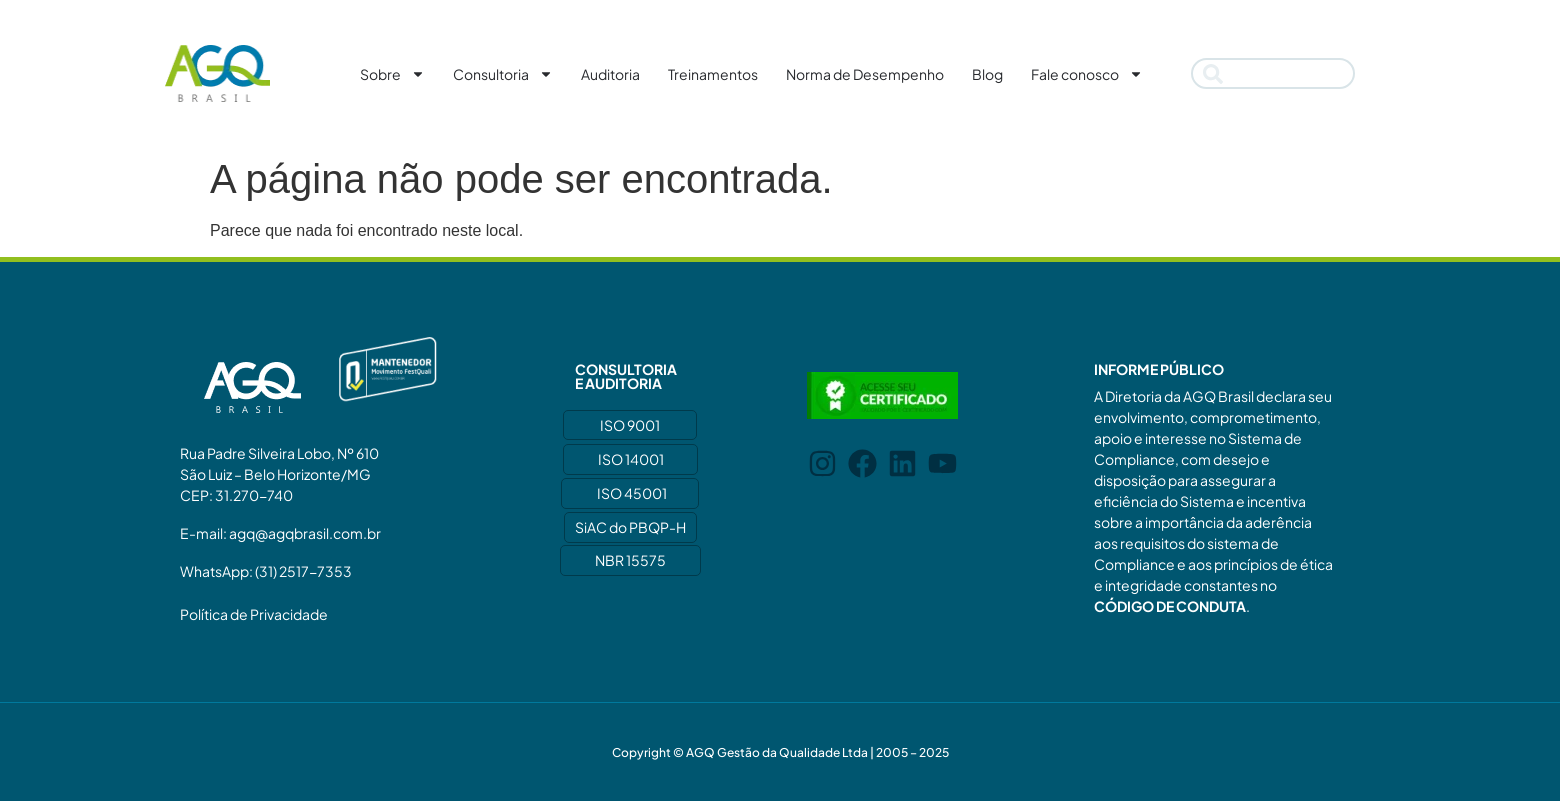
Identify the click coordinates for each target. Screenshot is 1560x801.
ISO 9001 (630, 425)
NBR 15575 (630, 560)
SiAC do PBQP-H (630, 527)
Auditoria (610, 74)
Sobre (392, 74)
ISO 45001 (632, 493)
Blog (987, 74)
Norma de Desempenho (865, 74)
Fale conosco (1087, 74)
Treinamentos (713, 74)
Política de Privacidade (254, 614)
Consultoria (503, 74)
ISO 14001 (631, 459)
